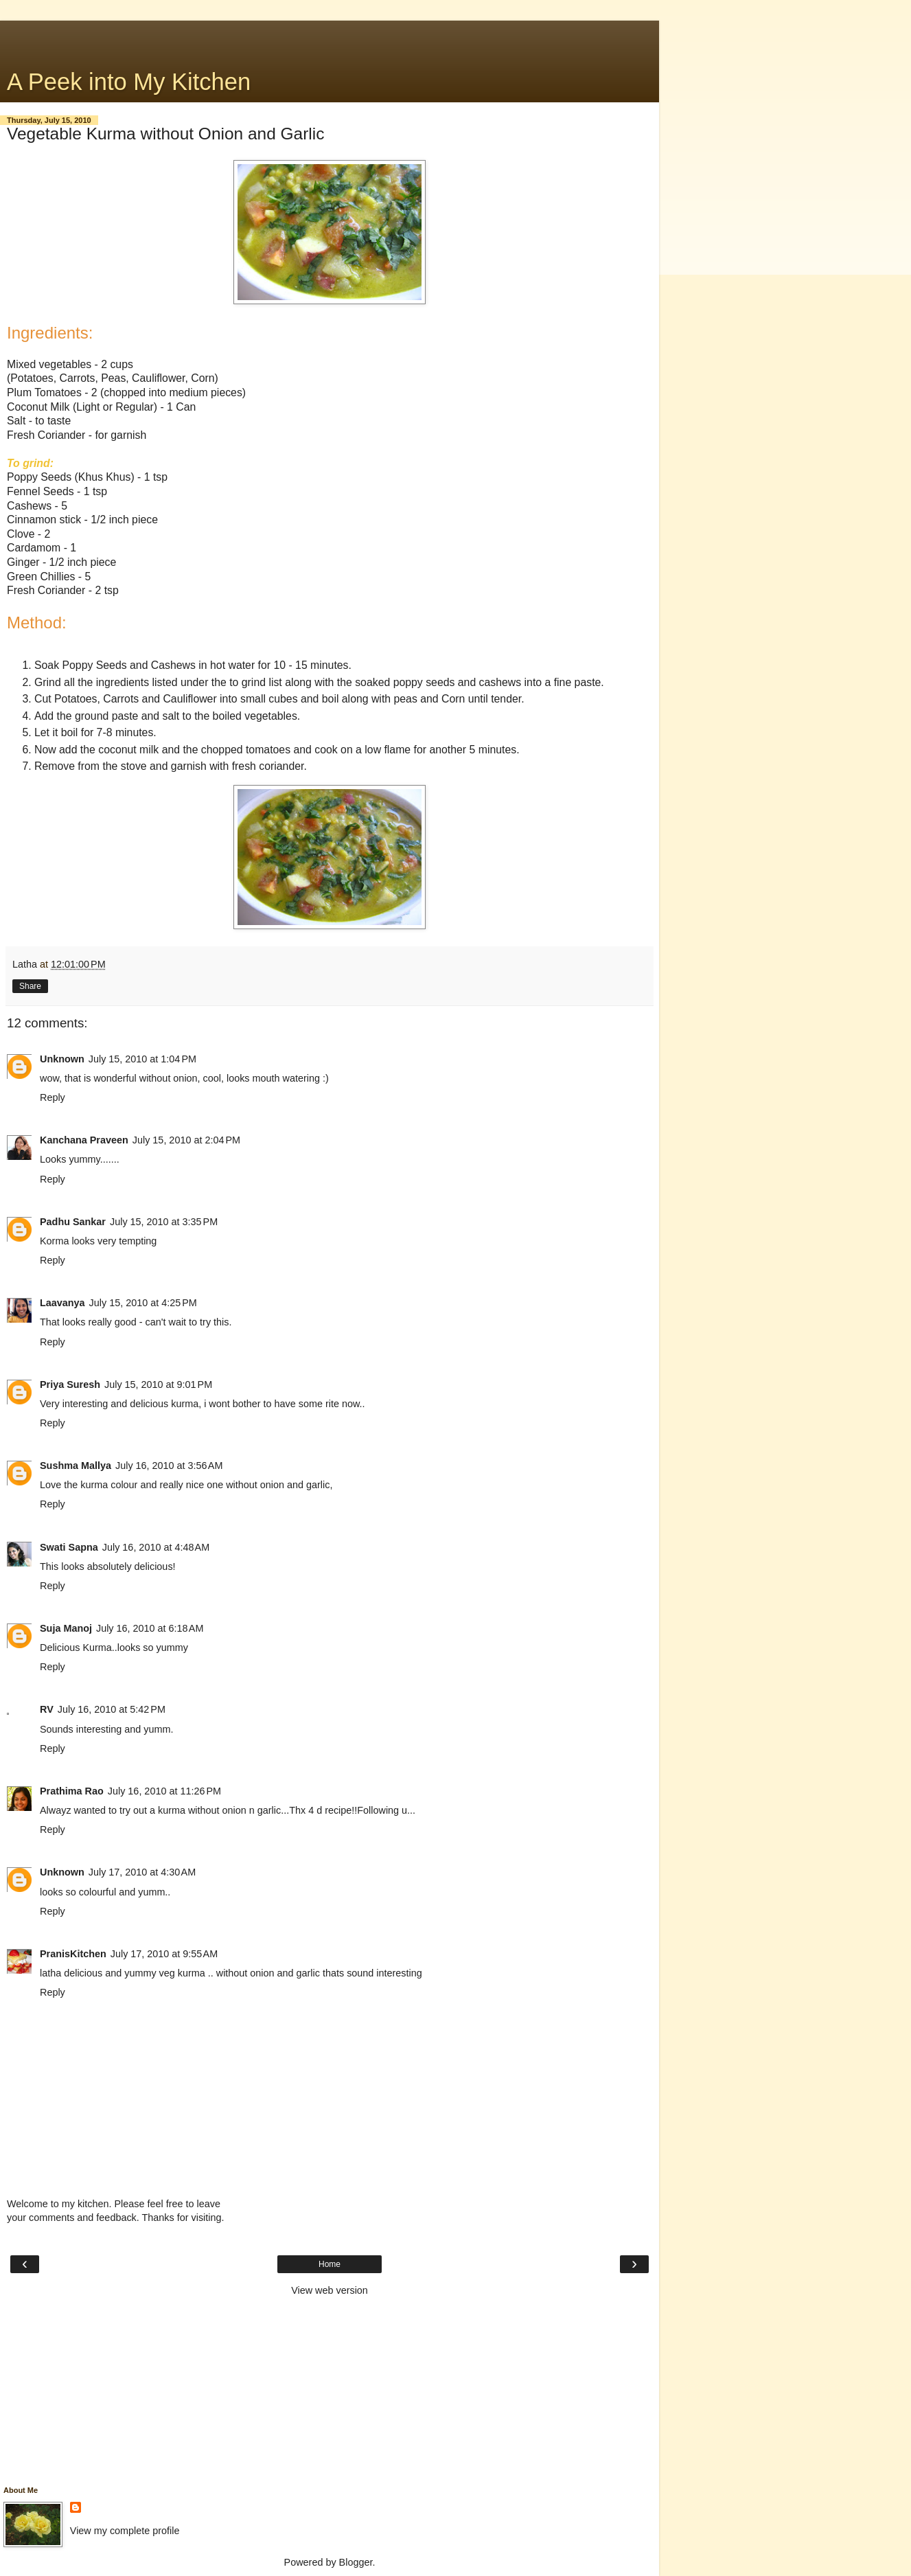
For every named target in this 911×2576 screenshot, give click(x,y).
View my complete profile (125, 2530)
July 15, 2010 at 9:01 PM (158, 1384)
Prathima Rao (72, 1791)
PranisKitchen (73, 1953)
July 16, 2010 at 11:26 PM (164, 1791)
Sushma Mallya (75, 1465)
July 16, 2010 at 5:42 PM (111, 1709)
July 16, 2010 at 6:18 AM (149, 1628)
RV (47, 1709)
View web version (329, 2290)
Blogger (356, 2562)
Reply (52, 1097)
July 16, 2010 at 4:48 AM (155, 1547)
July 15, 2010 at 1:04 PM (142, 1058)
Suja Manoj (66, 1628)
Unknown (62, 1058)
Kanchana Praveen (84, 1140)
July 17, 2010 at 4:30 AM (142, 1872)
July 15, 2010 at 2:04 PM (186, 1140)
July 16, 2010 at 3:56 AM (168, 1465)
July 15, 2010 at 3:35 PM (164, 1221)
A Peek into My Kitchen (129, 82)
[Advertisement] (329, 38)
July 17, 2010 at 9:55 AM (164, 1953)
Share (30, 986)
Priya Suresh (70, 1384)
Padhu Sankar (73, 1221)
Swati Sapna (69, 1547)
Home (330, 2264)
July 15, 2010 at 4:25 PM (143, 1302)
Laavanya (62, 1302)
